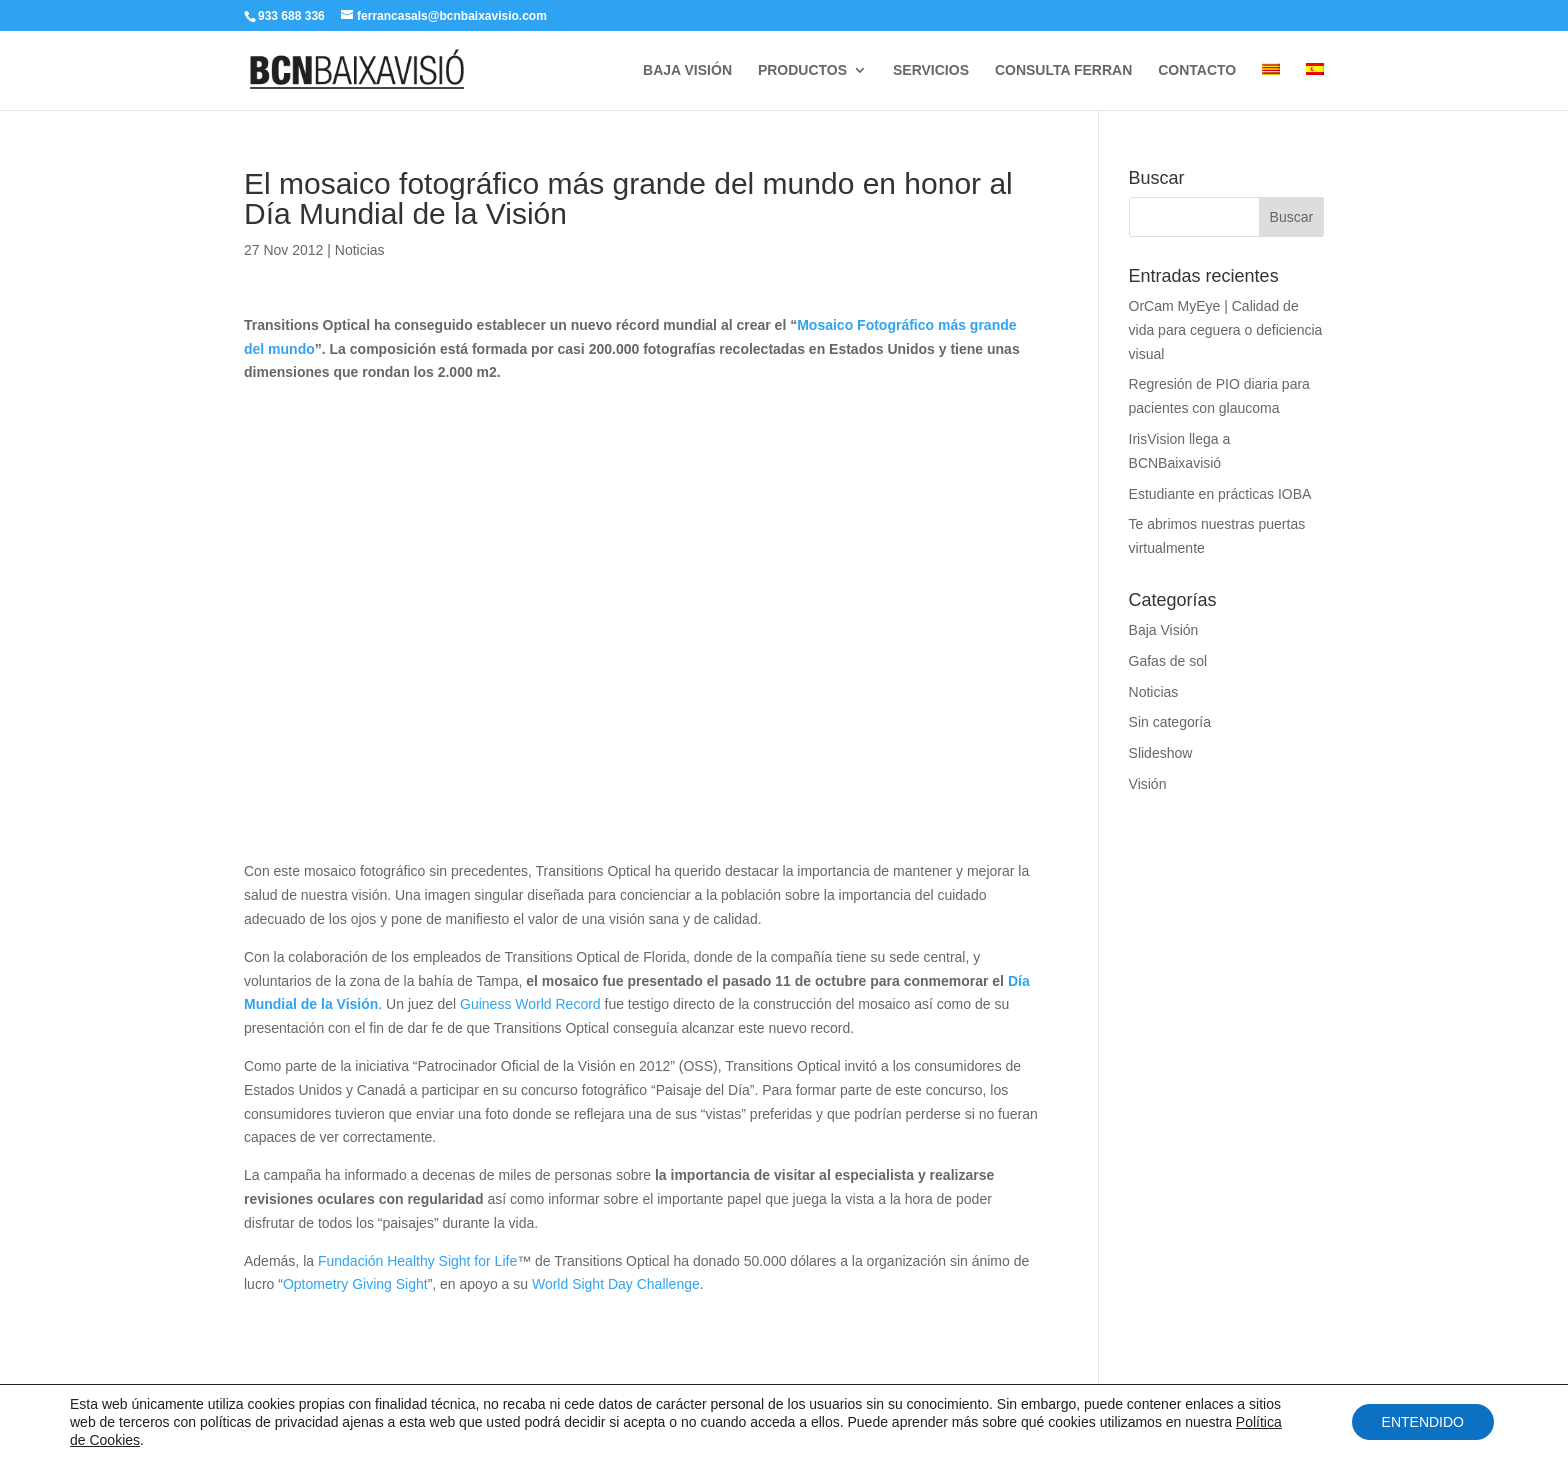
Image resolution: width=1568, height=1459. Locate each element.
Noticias (360, 250)
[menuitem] (1271, 86)
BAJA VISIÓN (687, 70)
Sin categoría (1170, 722)
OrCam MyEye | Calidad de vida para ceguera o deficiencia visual (1226, 330)
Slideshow (1161, 753)
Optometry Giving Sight (355, 1284)
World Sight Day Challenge (616, 1284)
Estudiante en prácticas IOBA (1220, 494)
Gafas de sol (1168, 661)
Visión (1148, 784)
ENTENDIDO (1423, 1422)
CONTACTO (1197, 70)
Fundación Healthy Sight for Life (417, 1261)
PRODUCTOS (802, 70)
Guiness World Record (530, 1004)
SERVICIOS (931, 70)
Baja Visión (1164, 630)
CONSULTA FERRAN (1063, 70)
